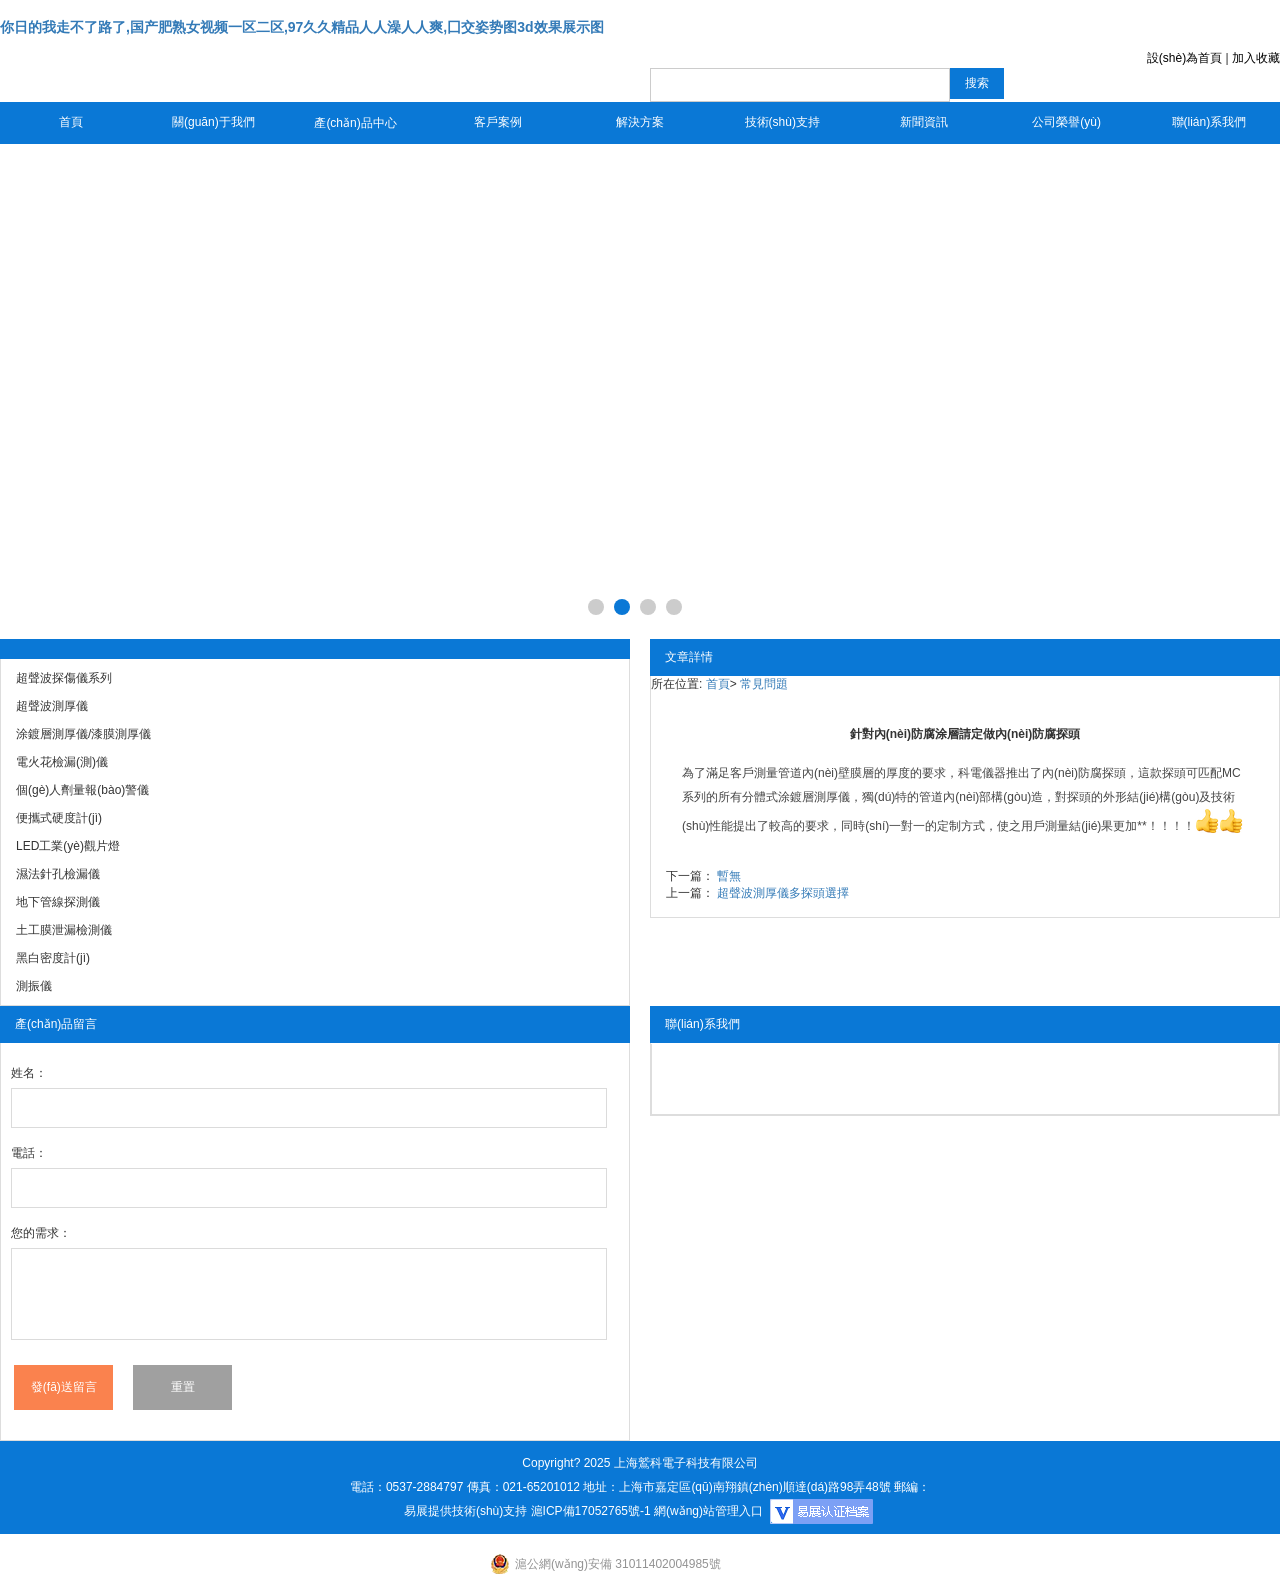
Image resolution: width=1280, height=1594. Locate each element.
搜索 (977, 83)
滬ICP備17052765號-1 (591, 1511)
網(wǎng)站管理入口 (708, 1511)
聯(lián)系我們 (1209, 122)
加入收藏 (1256, 58)
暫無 (729, 876)
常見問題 (764, 684)
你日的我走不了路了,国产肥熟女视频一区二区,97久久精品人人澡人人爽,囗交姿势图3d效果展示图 (302, 27)
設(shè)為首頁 (1184, 58)
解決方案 (640, 122)
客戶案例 (498, 122)
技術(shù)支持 (782, 122)
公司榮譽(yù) (1066, 122)
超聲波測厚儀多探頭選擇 (783, 893)
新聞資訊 (924, 122)
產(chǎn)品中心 (355, 123)
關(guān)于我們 (213, 122)
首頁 (71, 122)
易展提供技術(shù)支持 (465, 1511)
